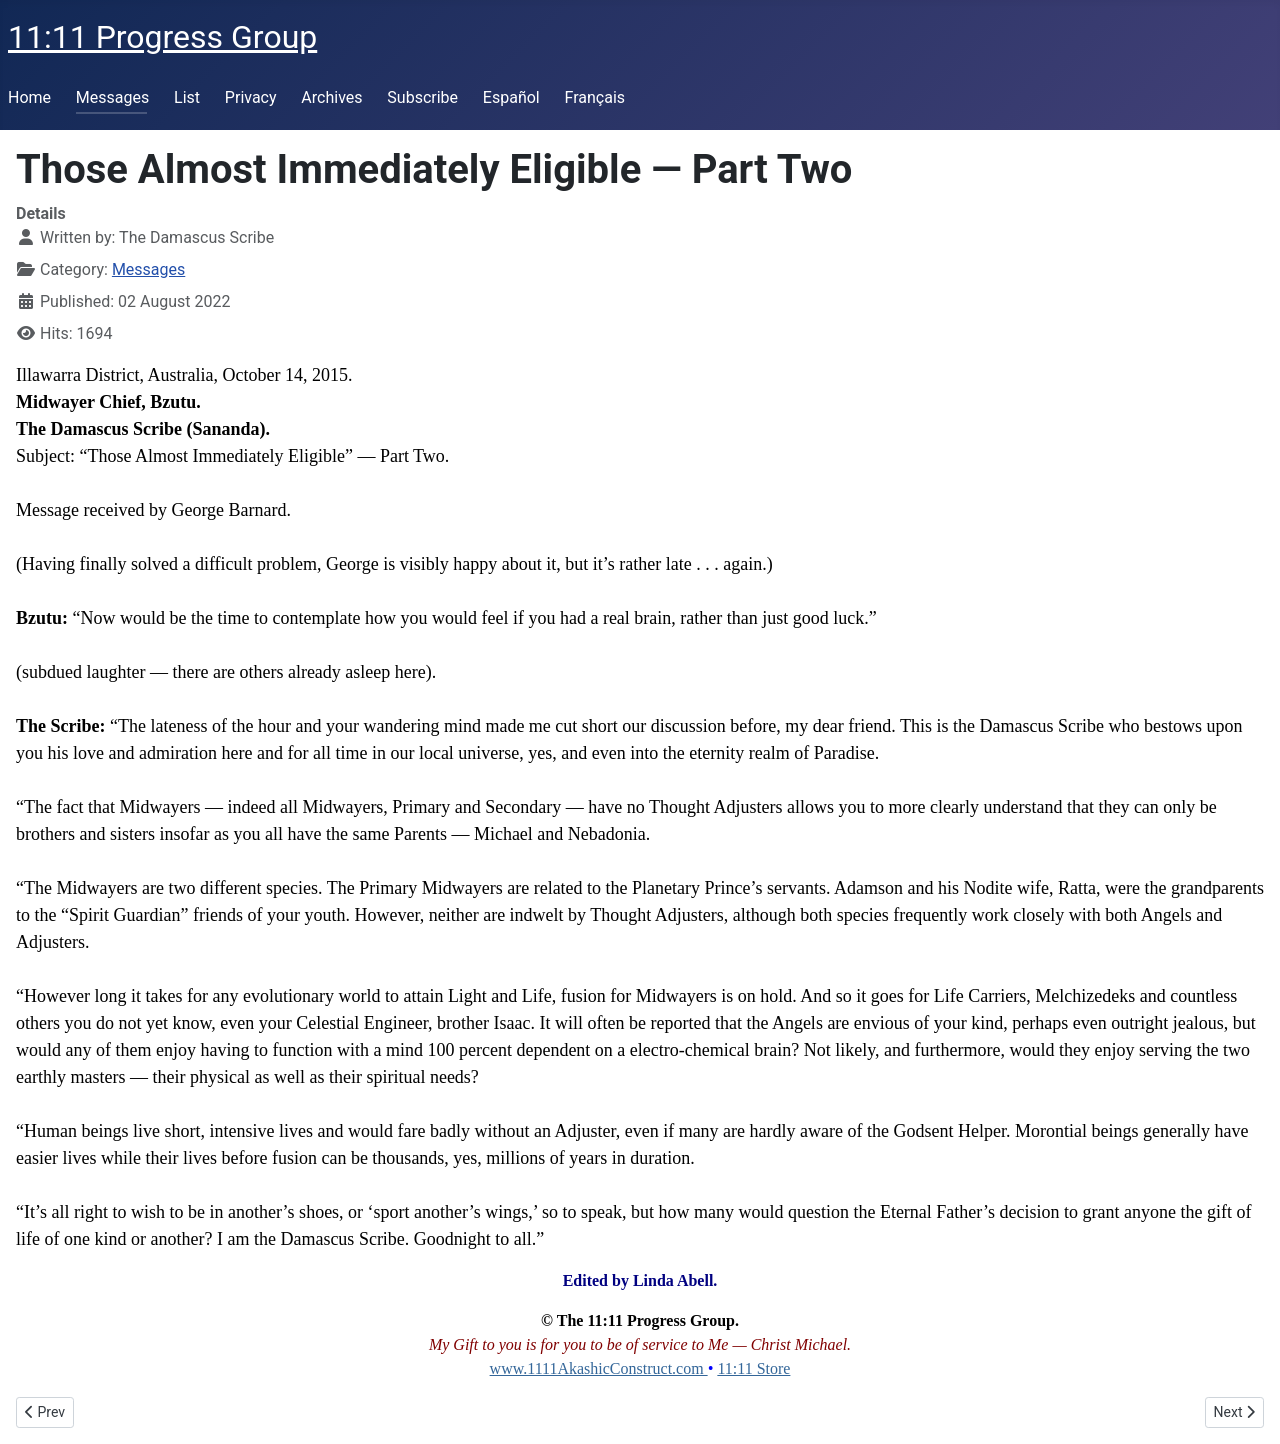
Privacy (251, 97)
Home (29, 97)
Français (595, 97)
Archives (331, 97)
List (187, 97)
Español (511, 97)
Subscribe (422, 97)
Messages (112, 97)
